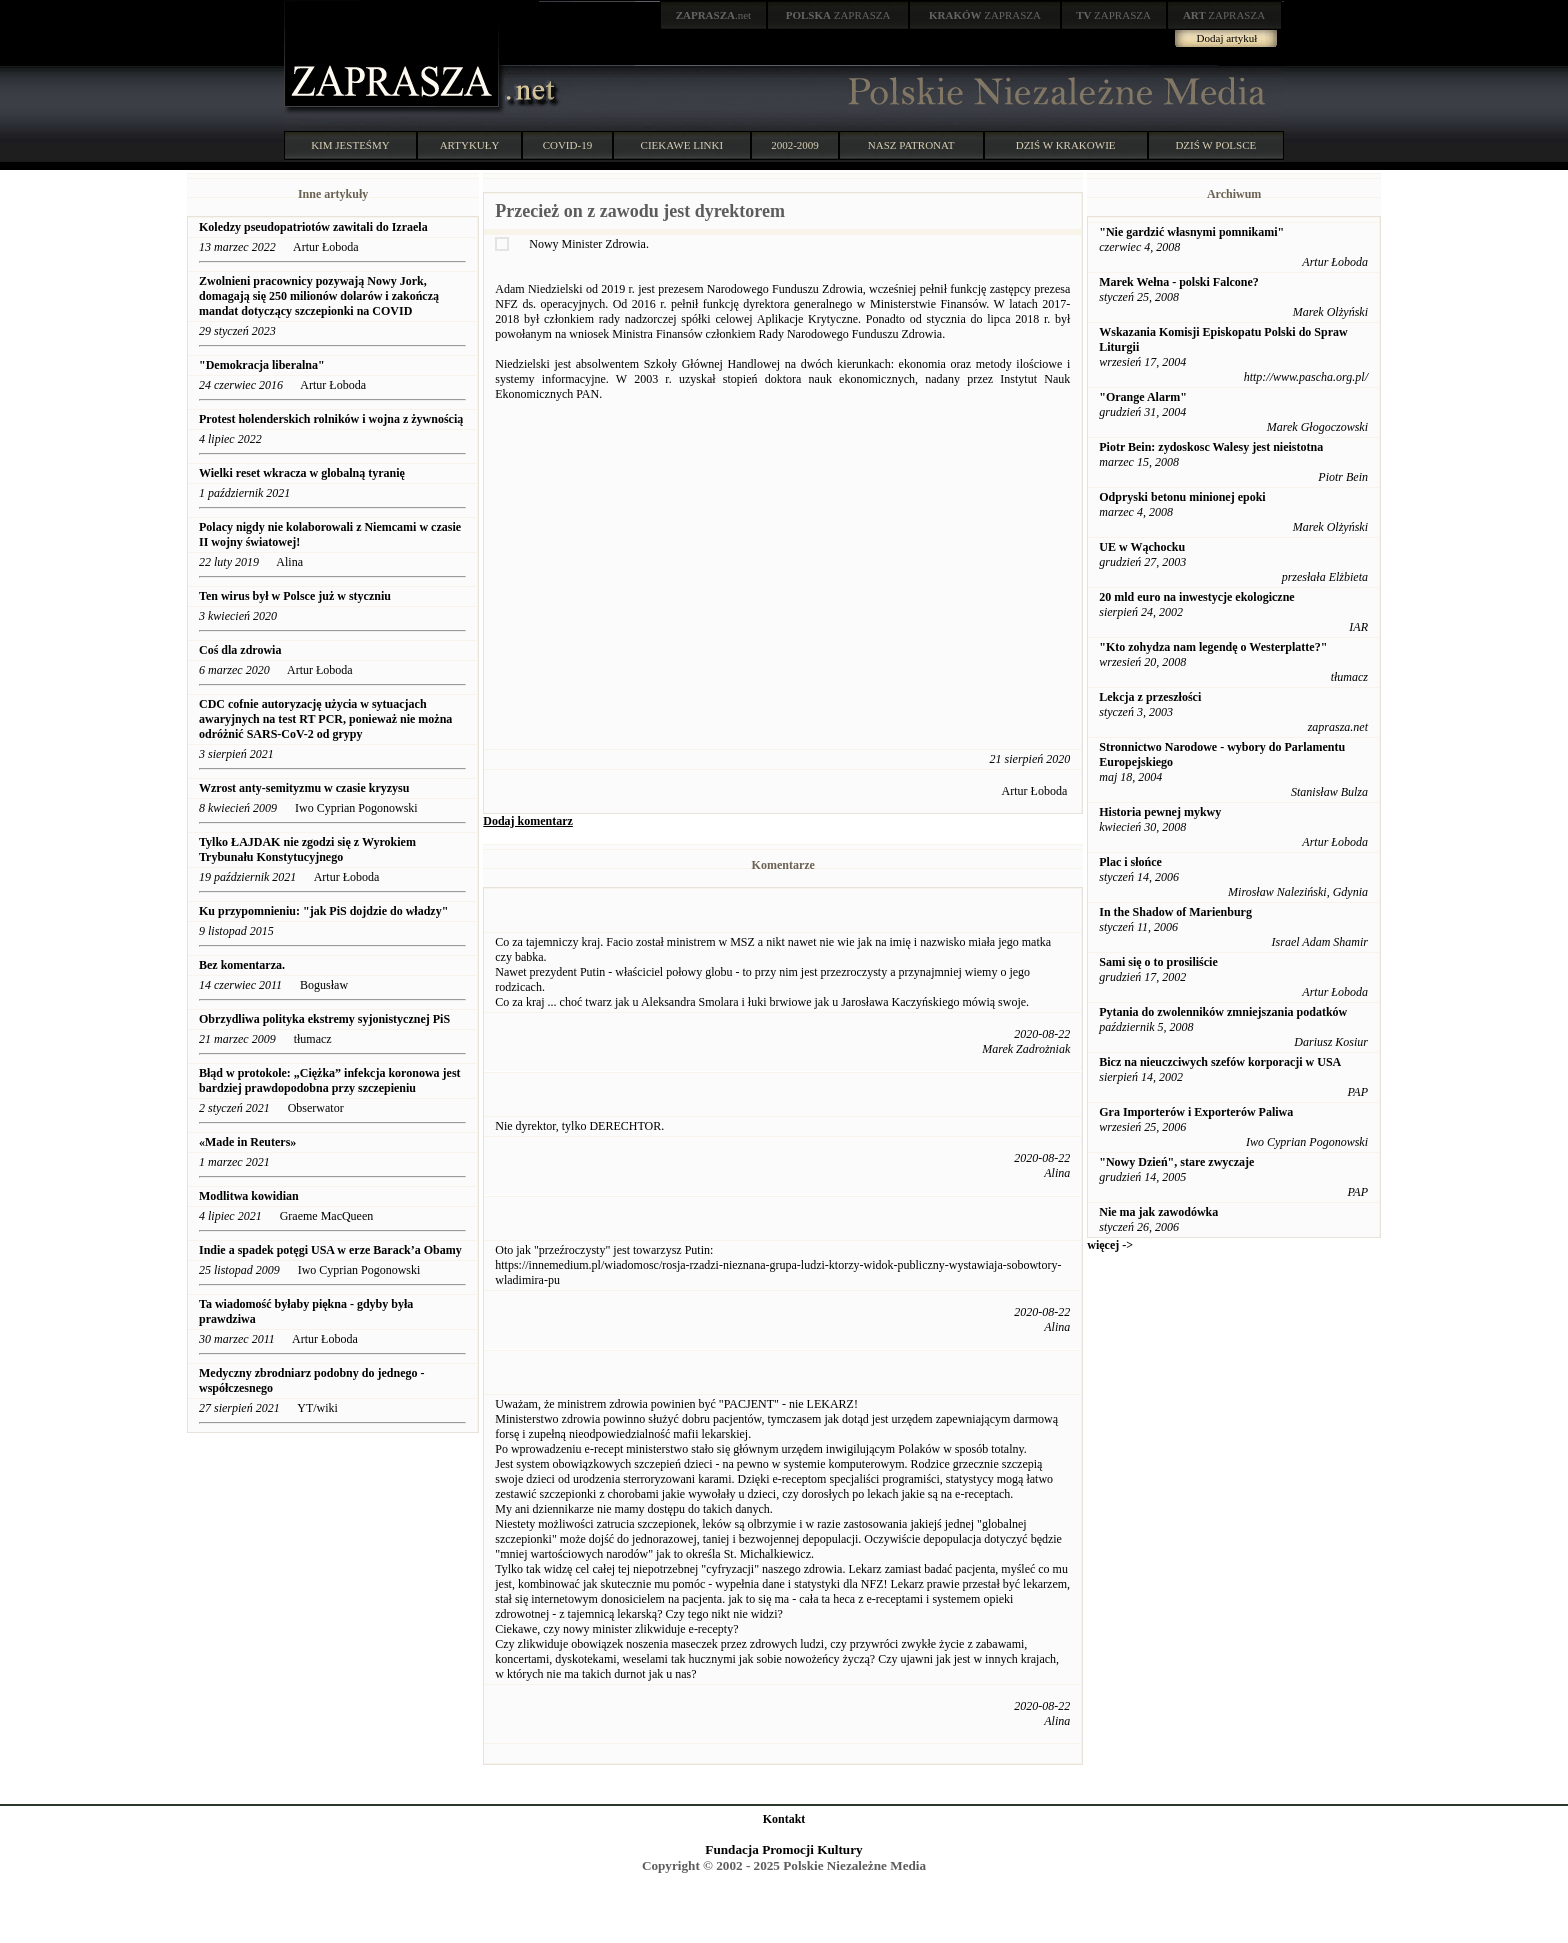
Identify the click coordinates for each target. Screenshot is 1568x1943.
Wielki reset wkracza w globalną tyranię (302, 473)
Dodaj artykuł (1227, 38)
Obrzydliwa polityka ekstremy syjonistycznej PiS (324, 1019)
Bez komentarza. (242, 965)
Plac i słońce (1130, 862)
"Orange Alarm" (1143, 397)
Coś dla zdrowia (240, 650)
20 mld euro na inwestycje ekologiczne (1196, 597)
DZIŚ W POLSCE (1215, 145)
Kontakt (784, 1819)
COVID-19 (568, 145)
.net (714, 15)
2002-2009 (795, 145)
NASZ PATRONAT (911, 145)
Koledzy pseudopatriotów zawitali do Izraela (313, 227)
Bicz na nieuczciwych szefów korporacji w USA (1220, 1062)
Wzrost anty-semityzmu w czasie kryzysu (304, 788)
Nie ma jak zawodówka (1158, 1212)
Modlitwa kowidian (249, 1196)
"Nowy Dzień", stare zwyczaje (1176, 1162)
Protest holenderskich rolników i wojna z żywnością (331, 419)
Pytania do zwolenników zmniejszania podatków (1223, 1012)
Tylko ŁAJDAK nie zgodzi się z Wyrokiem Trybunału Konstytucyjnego (307, 849)
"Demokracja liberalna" (262, 365)
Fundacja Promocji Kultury (783, 1849)
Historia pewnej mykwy (1160, 812)
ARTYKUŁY (470, 145)
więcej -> (1110, 1245)
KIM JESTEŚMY (350, 145)
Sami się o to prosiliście (1158, 962)
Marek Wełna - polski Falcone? (1179, 282)
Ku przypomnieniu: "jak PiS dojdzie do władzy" (323, 911)
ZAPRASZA (838, 15)
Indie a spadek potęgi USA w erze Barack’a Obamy (330, 1250)
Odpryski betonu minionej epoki (1182, 497)
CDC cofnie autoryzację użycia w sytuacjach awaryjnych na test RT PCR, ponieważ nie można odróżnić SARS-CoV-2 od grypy (325, 719)
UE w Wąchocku (1142, 547)
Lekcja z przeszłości (1150, 697)
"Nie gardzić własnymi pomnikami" (1191, 232)
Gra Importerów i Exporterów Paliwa (1196, 1112)
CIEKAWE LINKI (682, 145)
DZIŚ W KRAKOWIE (1066, 145)
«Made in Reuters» (249, 1142)
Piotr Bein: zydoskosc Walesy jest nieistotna (1211, 447)
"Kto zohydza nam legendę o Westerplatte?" (1213, 647)
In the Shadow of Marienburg (1175, 912)
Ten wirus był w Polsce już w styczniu (295, 596)
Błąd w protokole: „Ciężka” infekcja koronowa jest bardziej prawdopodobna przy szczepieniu (330, 1080)
